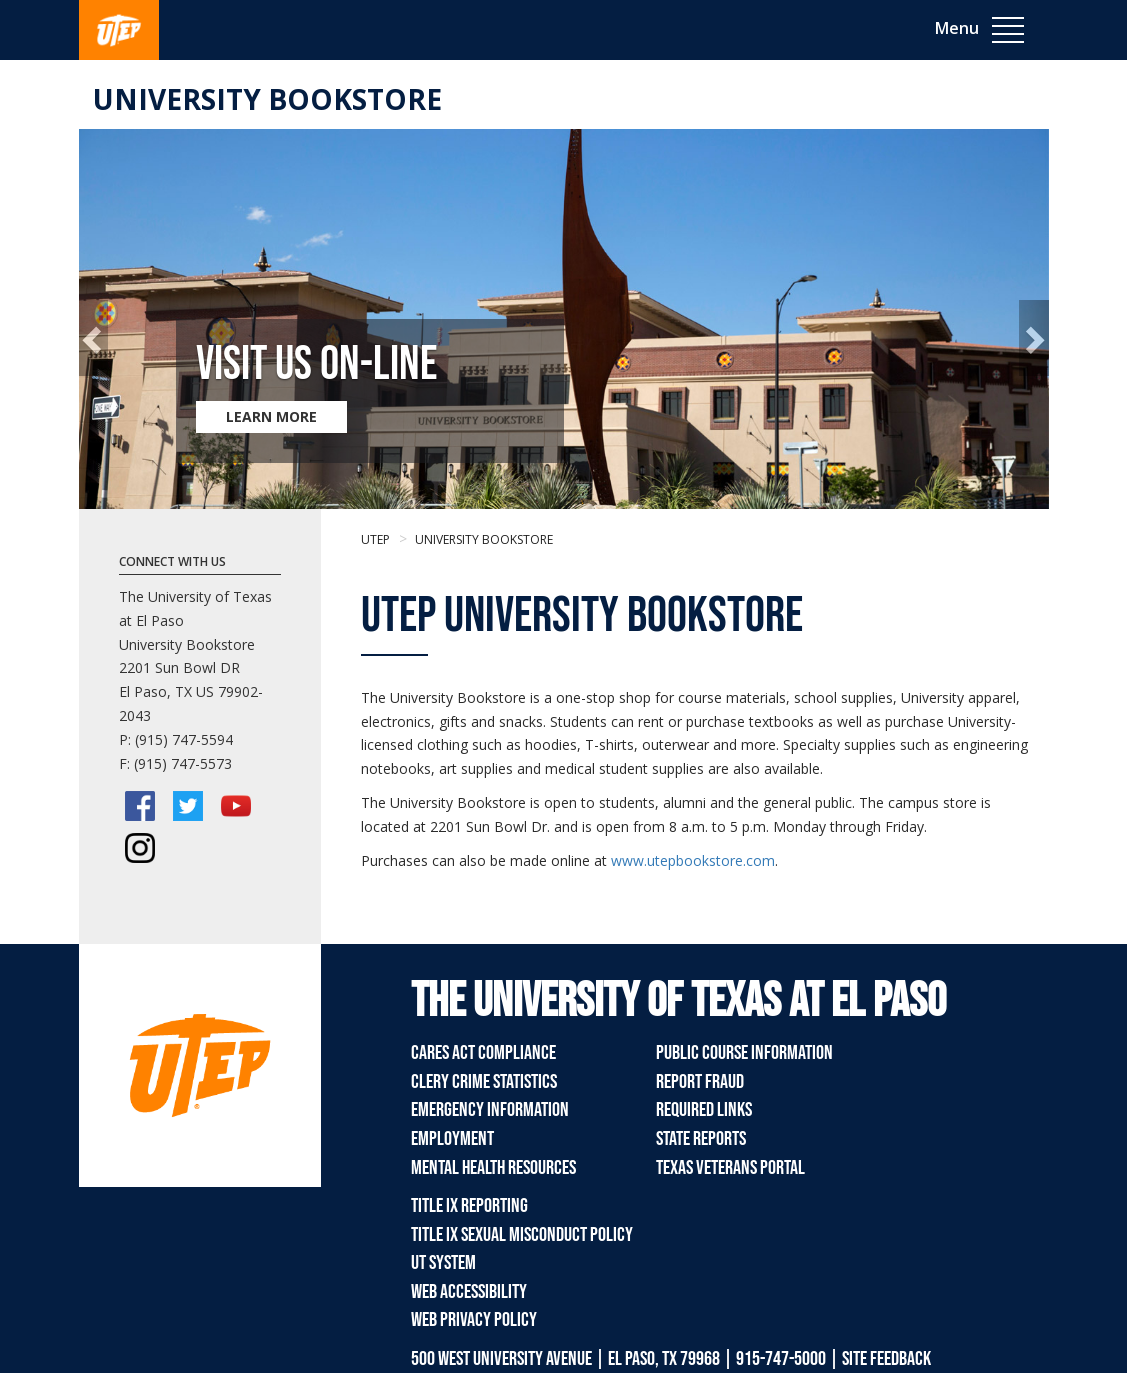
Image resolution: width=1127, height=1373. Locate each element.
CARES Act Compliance (483, 1053)
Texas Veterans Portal (730, 1168)
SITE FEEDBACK (886, 1359)
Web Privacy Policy (474, 1320)
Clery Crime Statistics (484, 1082)
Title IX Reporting (469, 1206)
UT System (443, 1263)
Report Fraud (700, 1082)
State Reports (701, 1139)
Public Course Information (744, 1053)
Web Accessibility (469, 1292)
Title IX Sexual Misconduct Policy (522, 1235)
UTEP (375, 539)
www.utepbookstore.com (693, 860)
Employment (452, 1139)
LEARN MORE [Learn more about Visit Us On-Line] (271, 416)
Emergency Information (490, 1110)
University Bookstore (267, 99)
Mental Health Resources (493, 1168)
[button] (93, 338)
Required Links (704, 1110)
